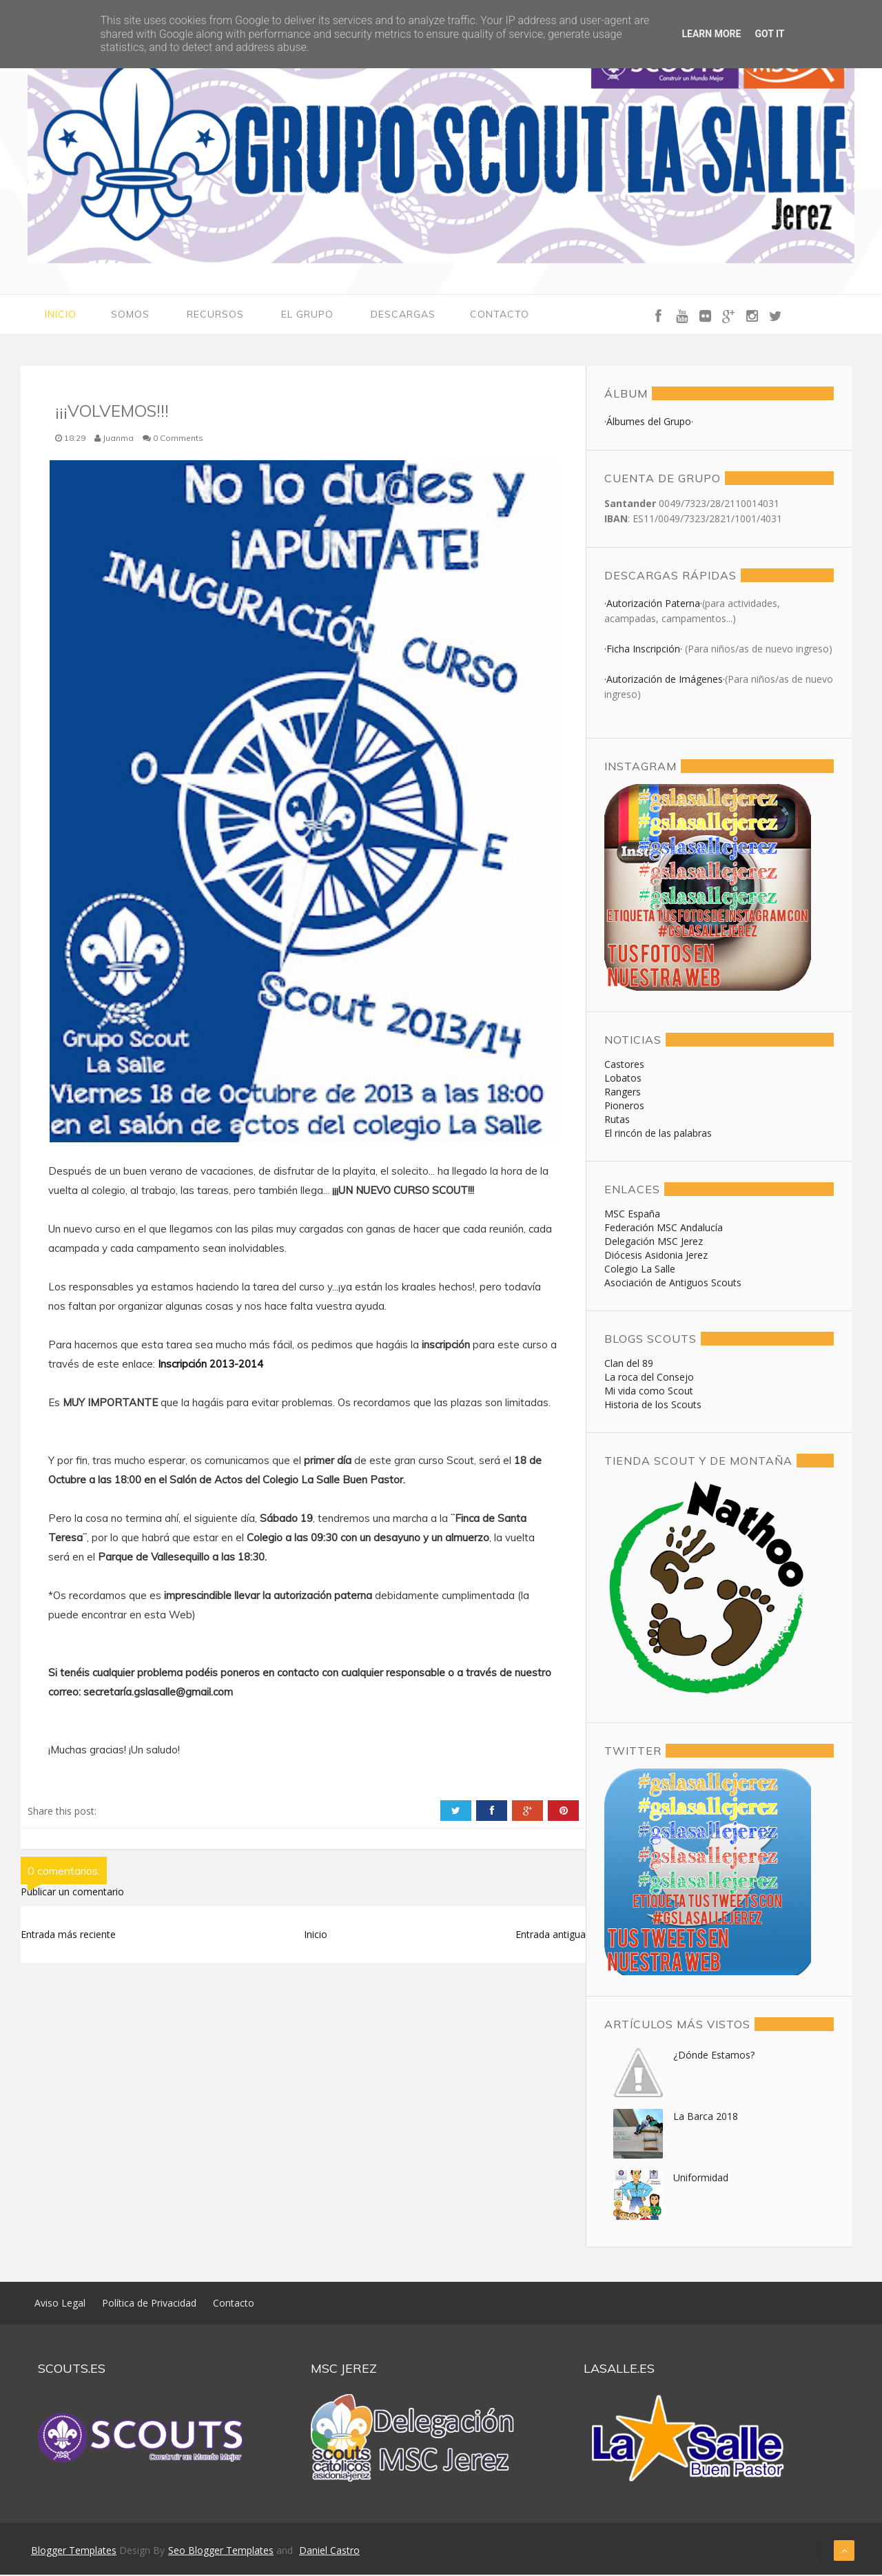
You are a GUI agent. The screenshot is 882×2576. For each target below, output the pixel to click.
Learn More (711, 33)
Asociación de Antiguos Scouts (672, 1283)
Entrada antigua (550, 1934)
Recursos (215, 315)
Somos (130, 315)
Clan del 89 (628, 1364)
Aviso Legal (59, 2304)
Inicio (60, 315)
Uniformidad (700, 2178)
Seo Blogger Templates (221, 2551)
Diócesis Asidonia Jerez (656, 1256)
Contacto (499, 315)
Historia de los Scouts (652, 1405)
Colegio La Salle (639, 1270)
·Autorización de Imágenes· (664, 680)
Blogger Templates (73, 2551)
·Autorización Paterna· (653, 604)
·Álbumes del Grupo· (648, 422)
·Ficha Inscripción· (644, 650)
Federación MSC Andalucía (663, 1228)
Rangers (622, 1093)
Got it (769, 33)
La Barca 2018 (705, 2117)
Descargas (403, 315)
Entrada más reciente (68, 1934)
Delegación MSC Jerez (653, 1242)
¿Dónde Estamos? (714, 2056)
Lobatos (623, 1079)
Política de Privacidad (149, 2304)
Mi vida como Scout (648, 1392)
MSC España (632, 1215)
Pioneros (624, 1106)
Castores (624, 1065)
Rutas (617, 1120)
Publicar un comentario (72, 1892)
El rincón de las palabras (658, 1134)
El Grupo (307, 315)
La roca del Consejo (649, 1378)
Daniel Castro (329, 2551)
